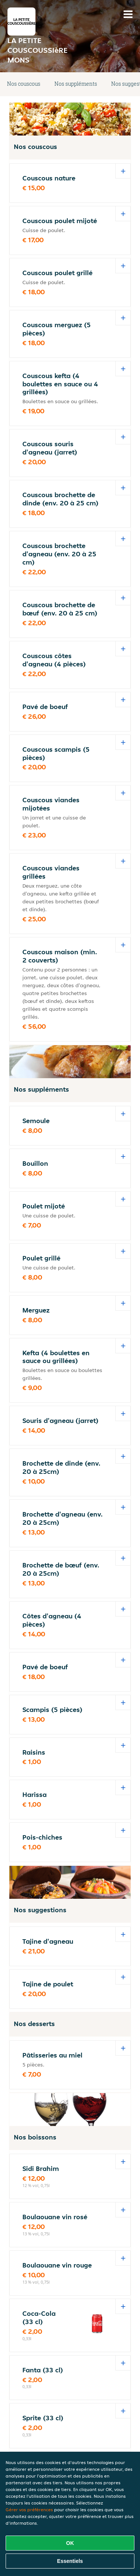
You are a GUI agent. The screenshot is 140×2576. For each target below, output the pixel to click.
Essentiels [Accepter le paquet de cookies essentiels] (70, 2561)
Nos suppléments (76, 83)
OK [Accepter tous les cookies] (70, 2543)
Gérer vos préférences (29, 2509)
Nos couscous (23, 83)
